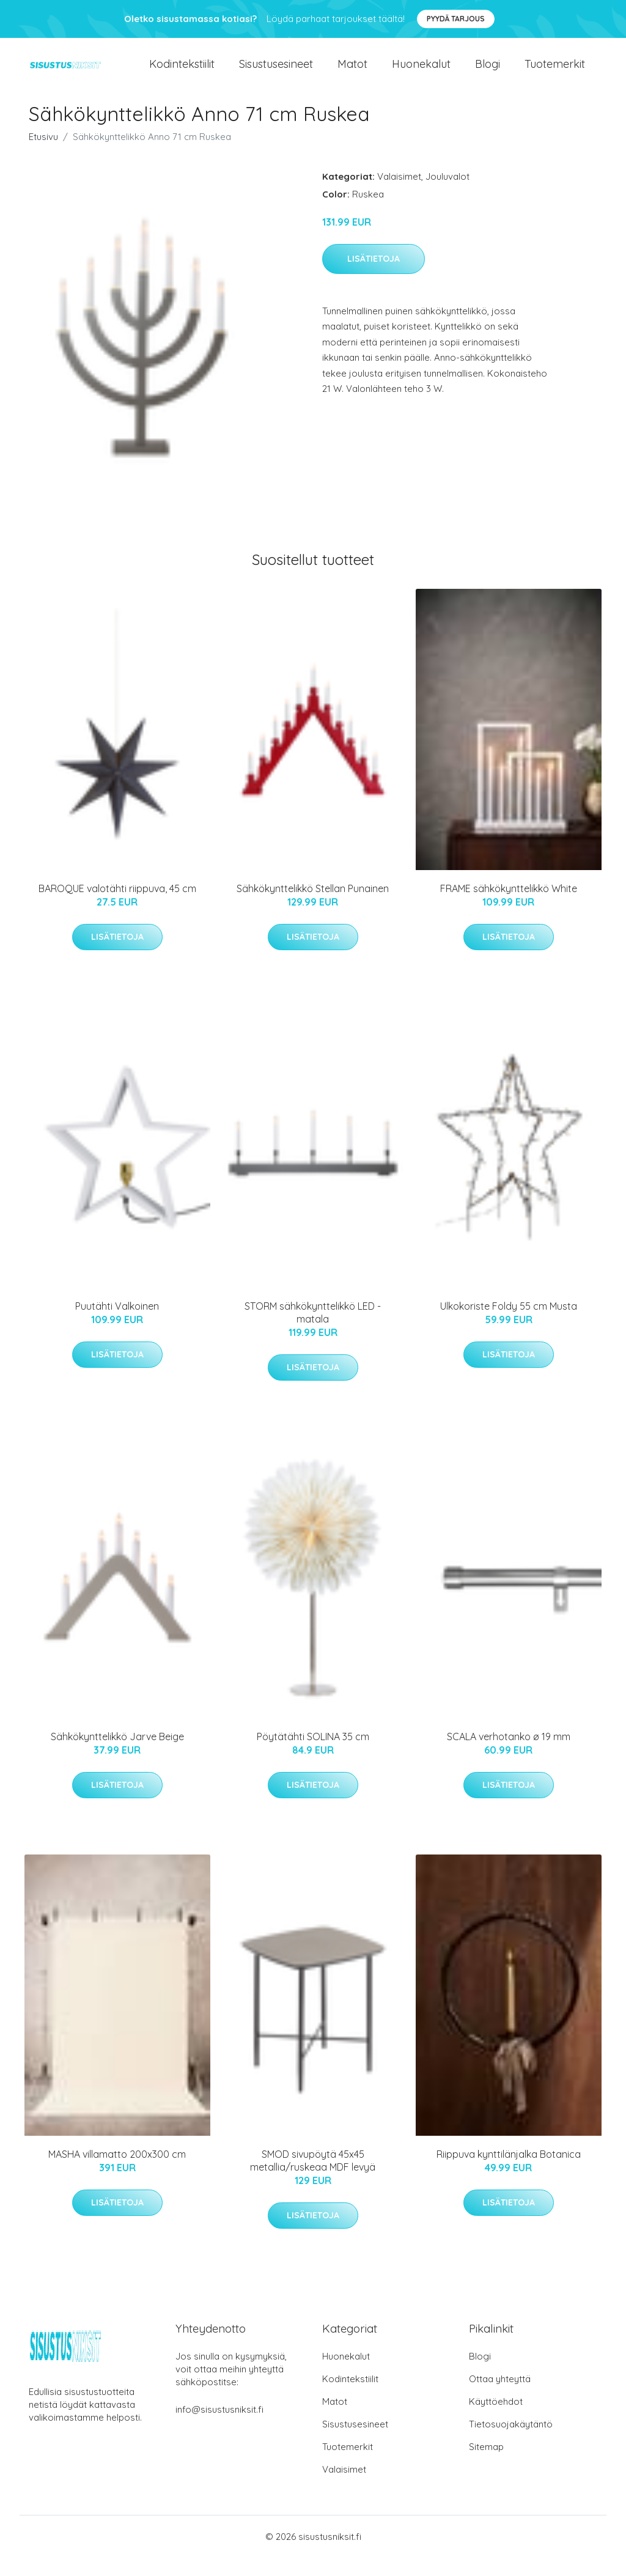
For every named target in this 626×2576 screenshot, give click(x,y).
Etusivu (43, 155)
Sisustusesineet (276, 73)
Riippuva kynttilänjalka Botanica (508, 2172)
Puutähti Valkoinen (117, 1324)
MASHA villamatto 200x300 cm (117, 2172)
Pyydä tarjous (456, 18)
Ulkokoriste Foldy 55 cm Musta (508, 1324)
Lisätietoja (373, 276)
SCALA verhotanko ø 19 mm (508, 1755)
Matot (352, 73)
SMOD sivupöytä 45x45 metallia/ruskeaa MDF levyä (312, 2178)
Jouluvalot (447, 195)
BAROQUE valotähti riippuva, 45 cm (117, 907)
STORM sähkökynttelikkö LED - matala (313, 1330)
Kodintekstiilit (182, 73)
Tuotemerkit (555, 73)
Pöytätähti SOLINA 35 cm (313, 1755)
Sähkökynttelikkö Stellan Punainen (313, 907)
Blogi (487, 73)
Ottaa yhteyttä (500, 2397)
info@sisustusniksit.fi (219, 2428)
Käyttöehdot (496, 2420)
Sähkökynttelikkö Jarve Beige (117, 1755)
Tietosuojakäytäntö (511, 2442)
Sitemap (486, 2465)
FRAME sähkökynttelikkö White (508, 907)
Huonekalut (421, 73)
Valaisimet (399, 195)
